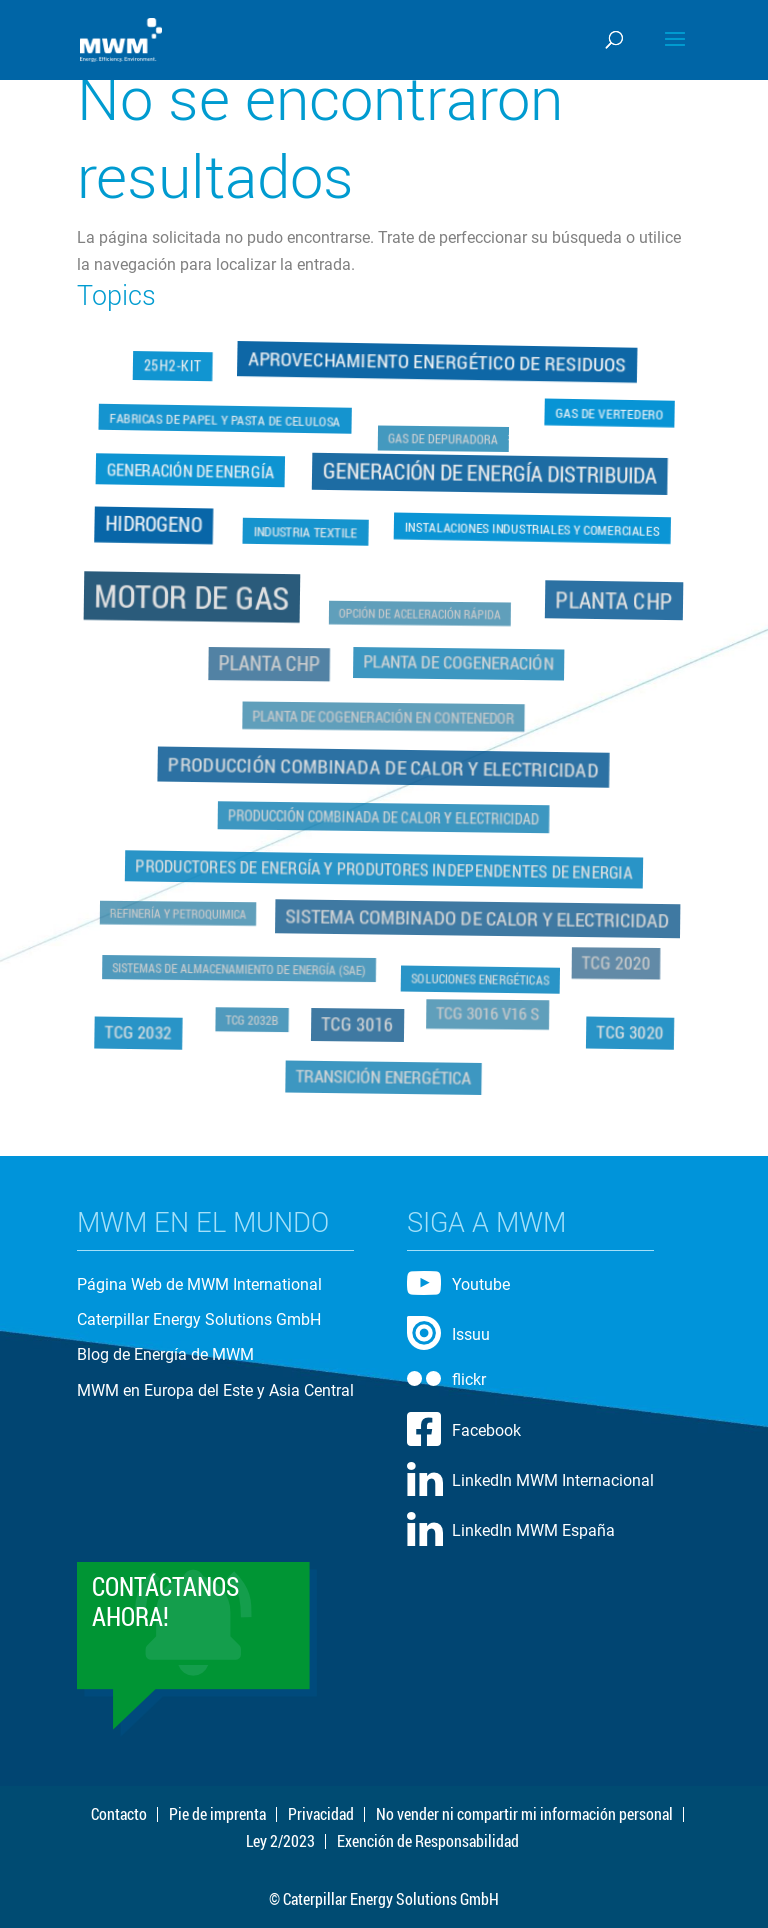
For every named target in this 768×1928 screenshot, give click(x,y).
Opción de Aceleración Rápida (420, 614)
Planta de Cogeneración (458, 663)
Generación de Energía (191, 472)
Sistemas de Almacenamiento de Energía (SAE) (240, 966)
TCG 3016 (357, 1021)
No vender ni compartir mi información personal (524, 1814)
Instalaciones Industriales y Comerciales (532, 527)
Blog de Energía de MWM (165, 1354)
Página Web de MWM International (199, 1284)
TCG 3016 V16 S (487, 1012)
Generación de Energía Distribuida (490, 472)
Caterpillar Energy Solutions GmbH (199, 1319)
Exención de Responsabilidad (428, 1841)
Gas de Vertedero (610, 411)
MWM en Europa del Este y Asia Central (215, 1390)
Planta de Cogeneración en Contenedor (384, 717)
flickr (469, 1379)
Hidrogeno (153, 523)
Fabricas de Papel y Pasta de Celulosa (224, 417)
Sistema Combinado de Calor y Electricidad (477, 917)
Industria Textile (306, 532)
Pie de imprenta (217, 1814)
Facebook (486, 1430)
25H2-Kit (174, 368)
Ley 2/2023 (280, 1841)
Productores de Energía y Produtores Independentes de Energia (383, 868)
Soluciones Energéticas (479, 977)
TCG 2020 (614, 961)
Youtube (481, 1284)
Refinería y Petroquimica (180, 912)
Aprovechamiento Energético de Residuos (437, 363)
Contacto (119, 1814)
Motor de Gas (194, 598)
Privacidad (321, 1814)
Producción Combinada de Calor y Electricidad (383, 766)
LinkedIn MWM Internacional (553, 1480)
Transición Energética (384, 1073)
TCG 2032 (140, 1030)
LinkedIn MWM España (533, 1530)
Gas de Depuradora (442, 440)
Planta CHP (612, 601)
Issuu (471, 1334)
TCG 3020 (628, 1030)
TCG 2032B (253, 1018)
